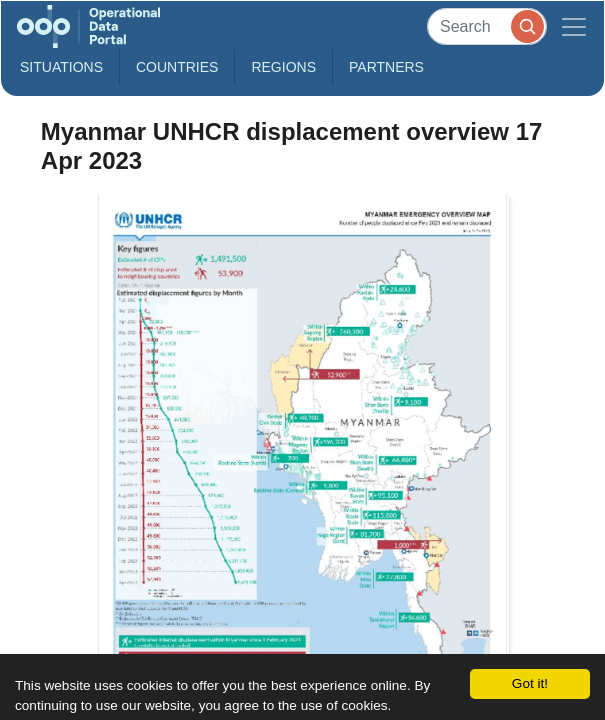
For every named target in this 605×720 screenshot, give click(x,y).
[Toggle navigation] (574, 26)
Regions (283, 67)
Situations (61, 67)
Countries (177, 67)
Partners (386, 67)
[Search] (487, 26)
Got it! (530, 683)
